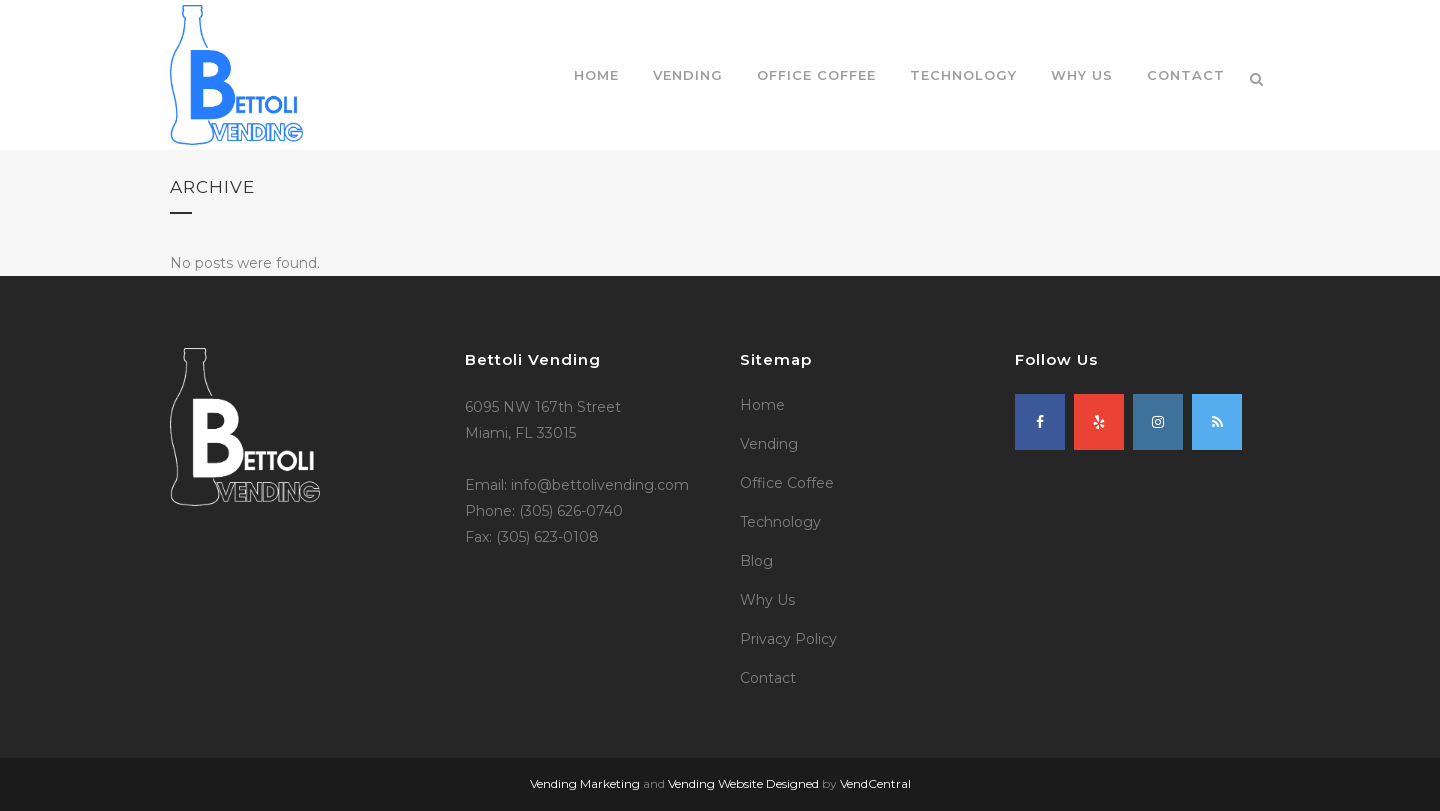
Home (762, 405)
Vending (769, 444)
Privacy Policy (788, 639)
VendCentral (875, 783)
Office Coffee (787, 483)
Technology (780, 522)
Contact (768, 678)
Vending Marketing (585, 783)
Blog (756, 561)
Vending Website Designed (743, 783)
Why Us (767, 600)
